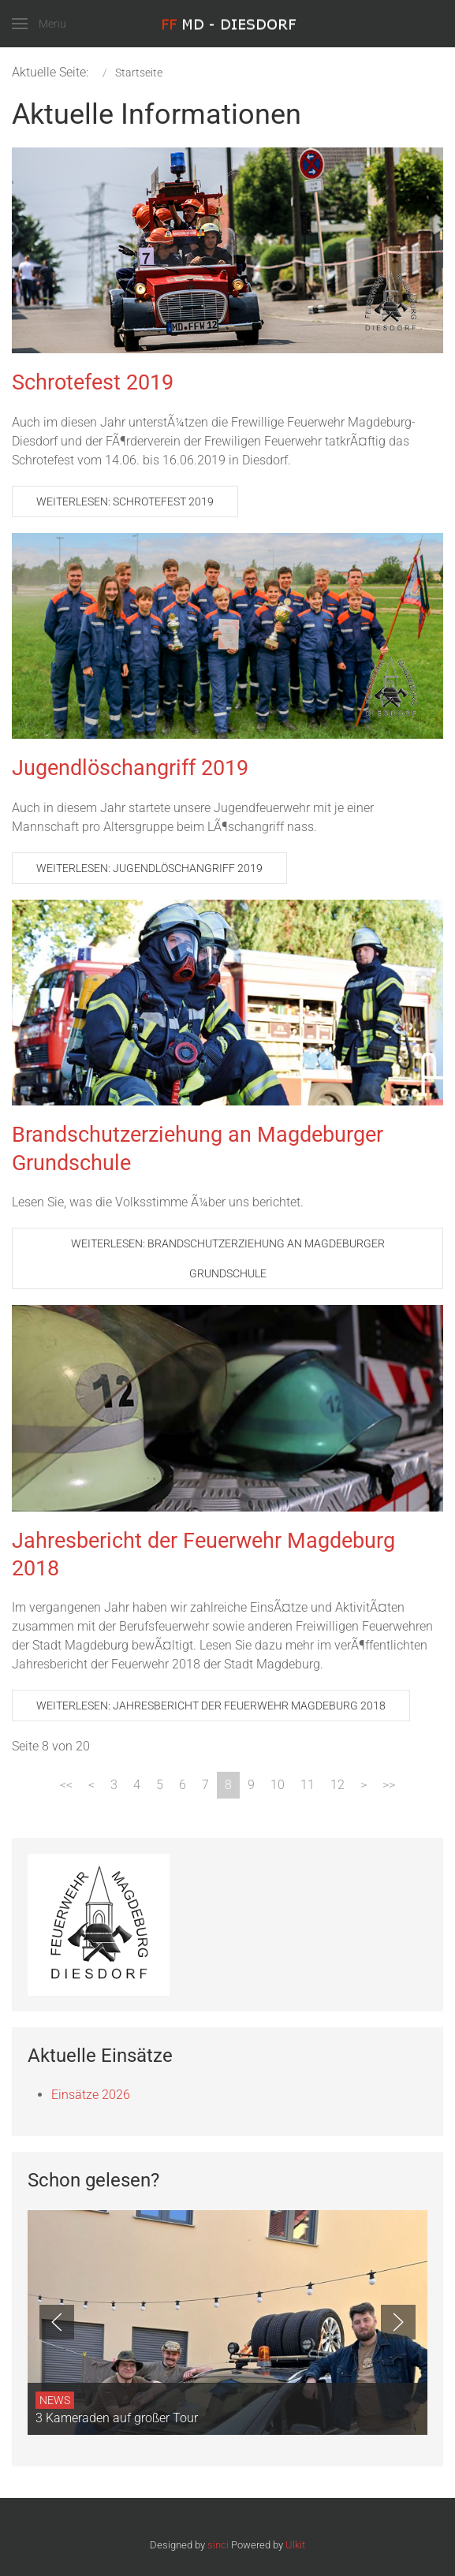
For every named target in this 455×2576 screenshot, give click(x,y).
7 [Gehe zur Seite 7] (205, 1784)
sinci (218, 2545)
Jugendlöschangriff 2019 (130, 768)
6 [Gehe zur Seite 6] (182, 1784)
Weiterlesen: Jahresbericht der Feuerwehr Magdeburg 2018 (211, 1705)
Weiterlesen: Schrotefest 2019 (125, 501)
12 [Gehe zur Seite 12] (337, 1784)
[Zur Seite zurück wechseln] (91, 1785)
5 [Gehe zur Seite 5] (159, 1784)
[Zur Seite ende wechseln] (389, 1785)
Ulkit (295, 2545)
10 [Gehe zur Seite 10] (277, 1784)
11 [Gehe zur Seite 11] (307, 1784)
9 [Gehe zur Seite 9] (251, 1784)
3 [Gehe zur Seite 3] (113, 1784)
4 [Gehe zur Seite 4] (136, 1784)
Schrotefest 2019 (92, 382)
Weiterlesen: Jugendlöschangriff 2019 (149, 868)
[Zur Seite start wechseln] (66, 1785)
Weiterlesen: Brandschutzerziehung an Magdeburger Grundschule (228, 1258)
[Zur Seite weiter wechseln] (363, 1785)
